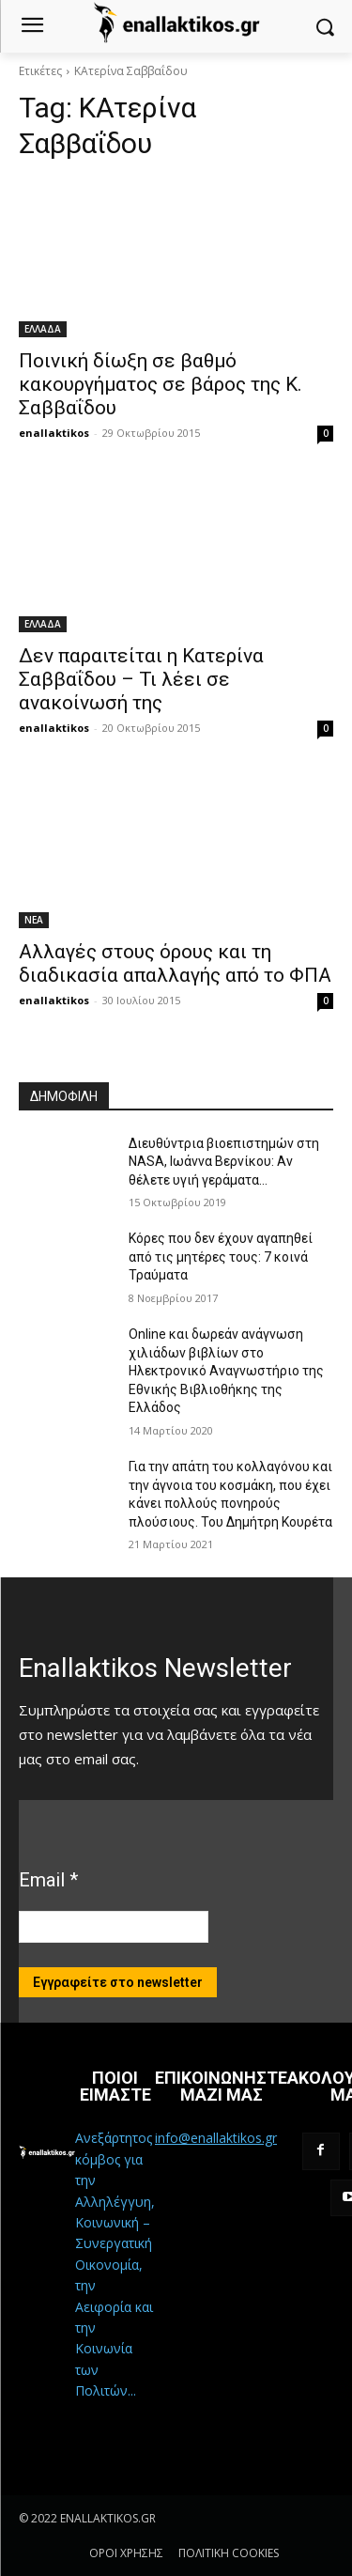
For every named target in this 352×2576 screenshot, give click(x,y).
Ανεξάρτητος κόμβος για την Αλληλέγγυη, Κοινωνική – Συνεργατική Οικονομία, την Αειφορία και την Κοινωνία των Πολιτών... (115, 2264)
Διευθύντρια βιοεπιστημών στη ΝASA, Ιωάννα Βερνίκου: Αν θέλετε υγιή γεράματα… (224, 1161)
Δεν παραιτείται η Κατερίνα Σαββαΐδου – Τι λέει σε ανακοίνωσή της (141, 679)
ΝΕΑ (33, 919)
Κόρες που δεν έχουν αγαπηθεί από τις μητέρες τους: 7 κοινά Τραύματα (221, 1256)
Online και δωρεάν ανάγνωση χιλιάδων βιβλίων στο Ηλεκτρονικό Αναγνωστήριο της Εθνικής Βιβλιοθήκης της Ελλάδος (226, 1371)
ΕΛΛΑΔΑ (42, 328)
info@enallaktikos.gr (216, 2138)
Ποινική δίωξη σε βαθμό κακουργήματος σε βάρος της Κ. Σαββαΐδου (160, 384)
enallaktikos (54, 433)
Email (48, 1880)
